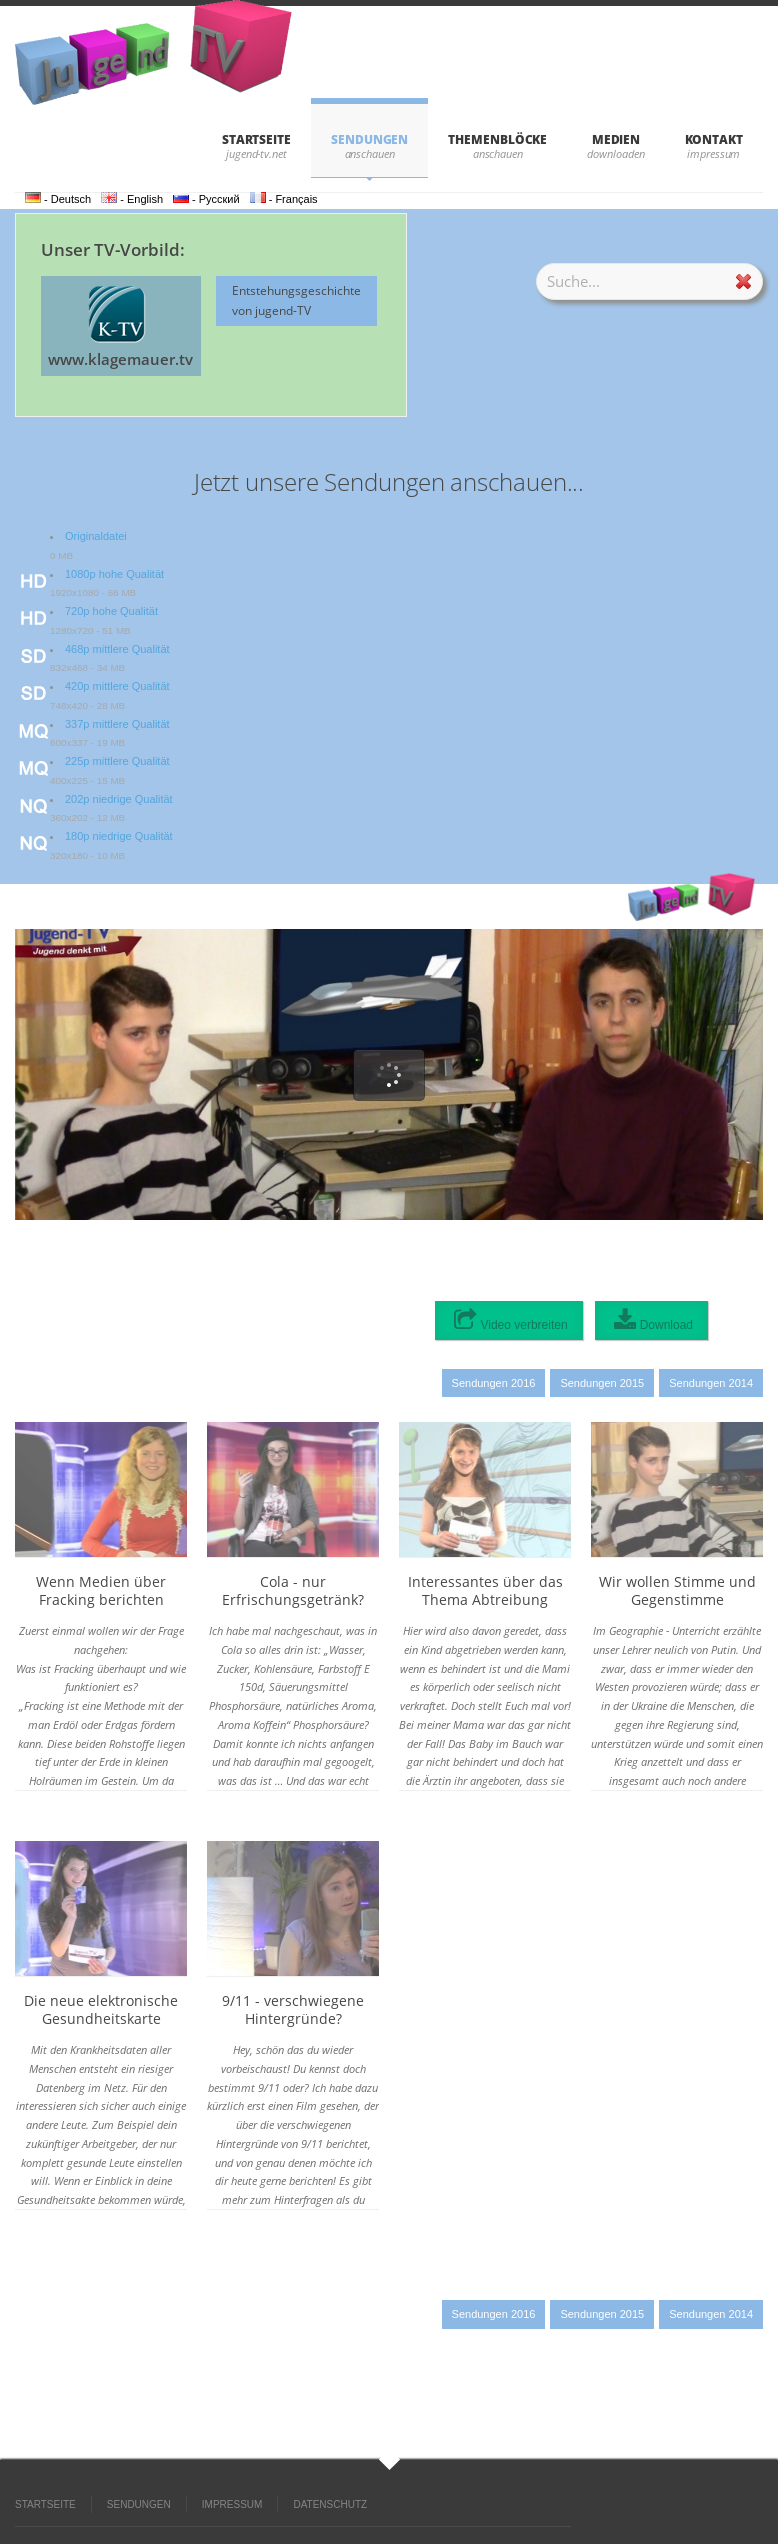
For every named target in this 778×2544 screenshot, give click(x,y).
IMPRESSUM (232, 2504)
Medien (616, 139)
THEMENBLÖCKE (497, 139)
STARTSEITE (256, 139)
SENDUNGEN (369, 139)
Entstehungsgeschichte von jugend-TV (296, 300)
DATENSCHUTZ (330, 2504)
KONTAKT (714, 139)
